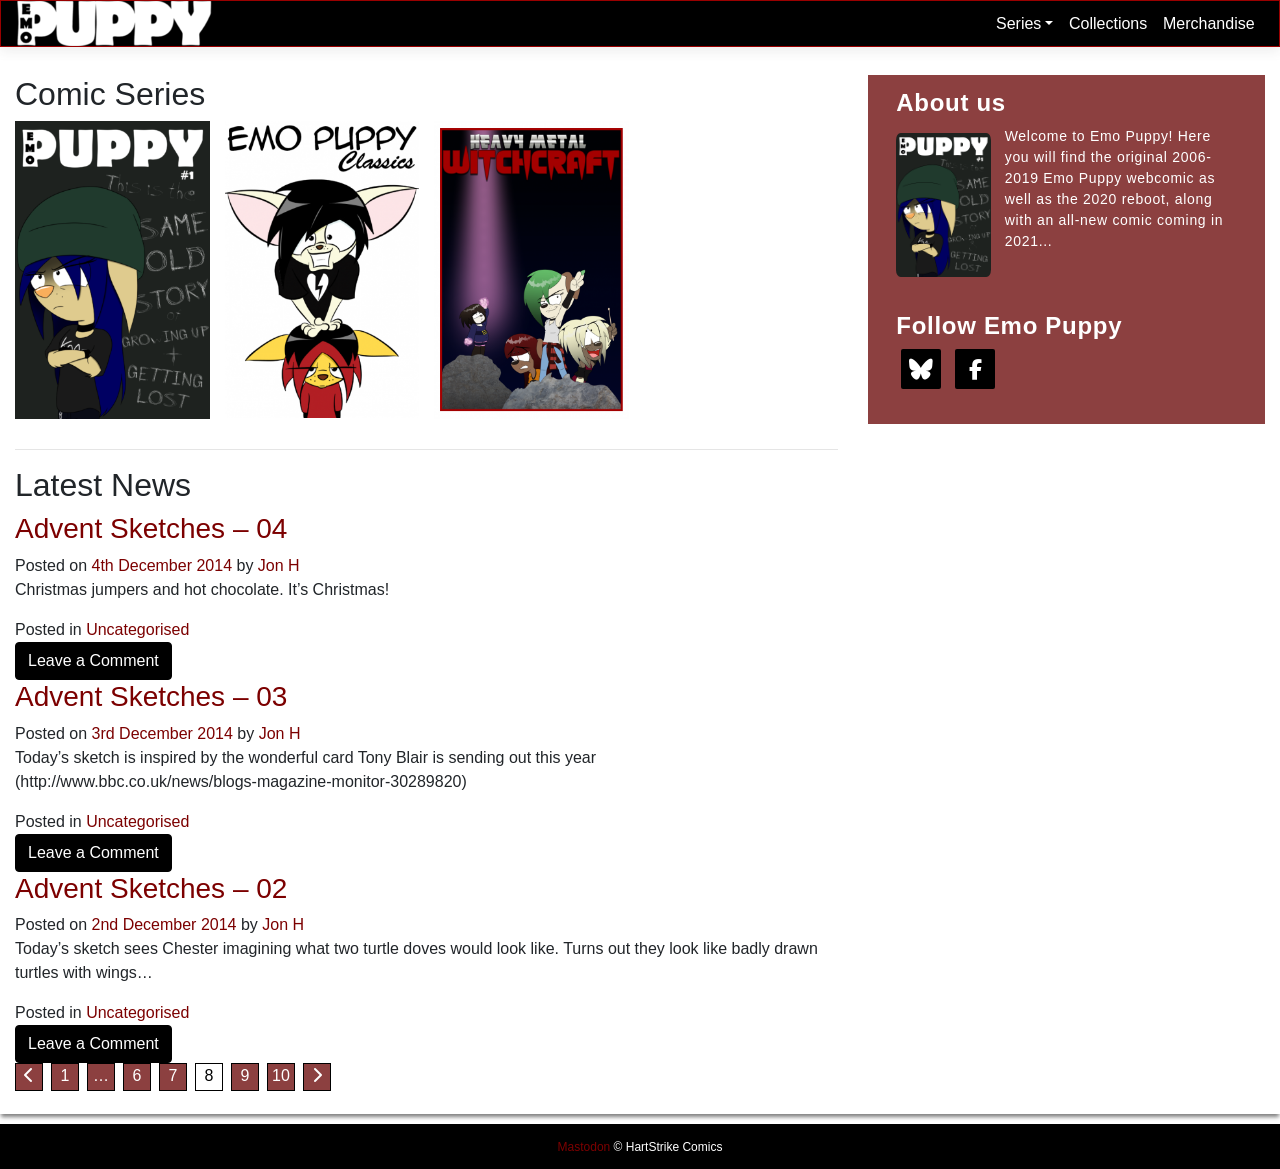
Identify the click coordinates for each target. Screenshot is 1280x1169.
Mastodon (584, 1147)
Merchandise (1209, 23)
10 (281, 1075)
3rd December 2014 (162, 733)
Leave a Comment (93, 660)
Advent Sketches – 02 (151, 888)
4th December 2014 (162, 565)
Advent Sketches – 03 (151, 696)
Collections (1108, 23)
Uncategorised (137, 629)
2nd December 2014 (164, 924)
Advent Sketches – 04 (151, 528)
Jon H (279, 565)
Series (1024, 23)
